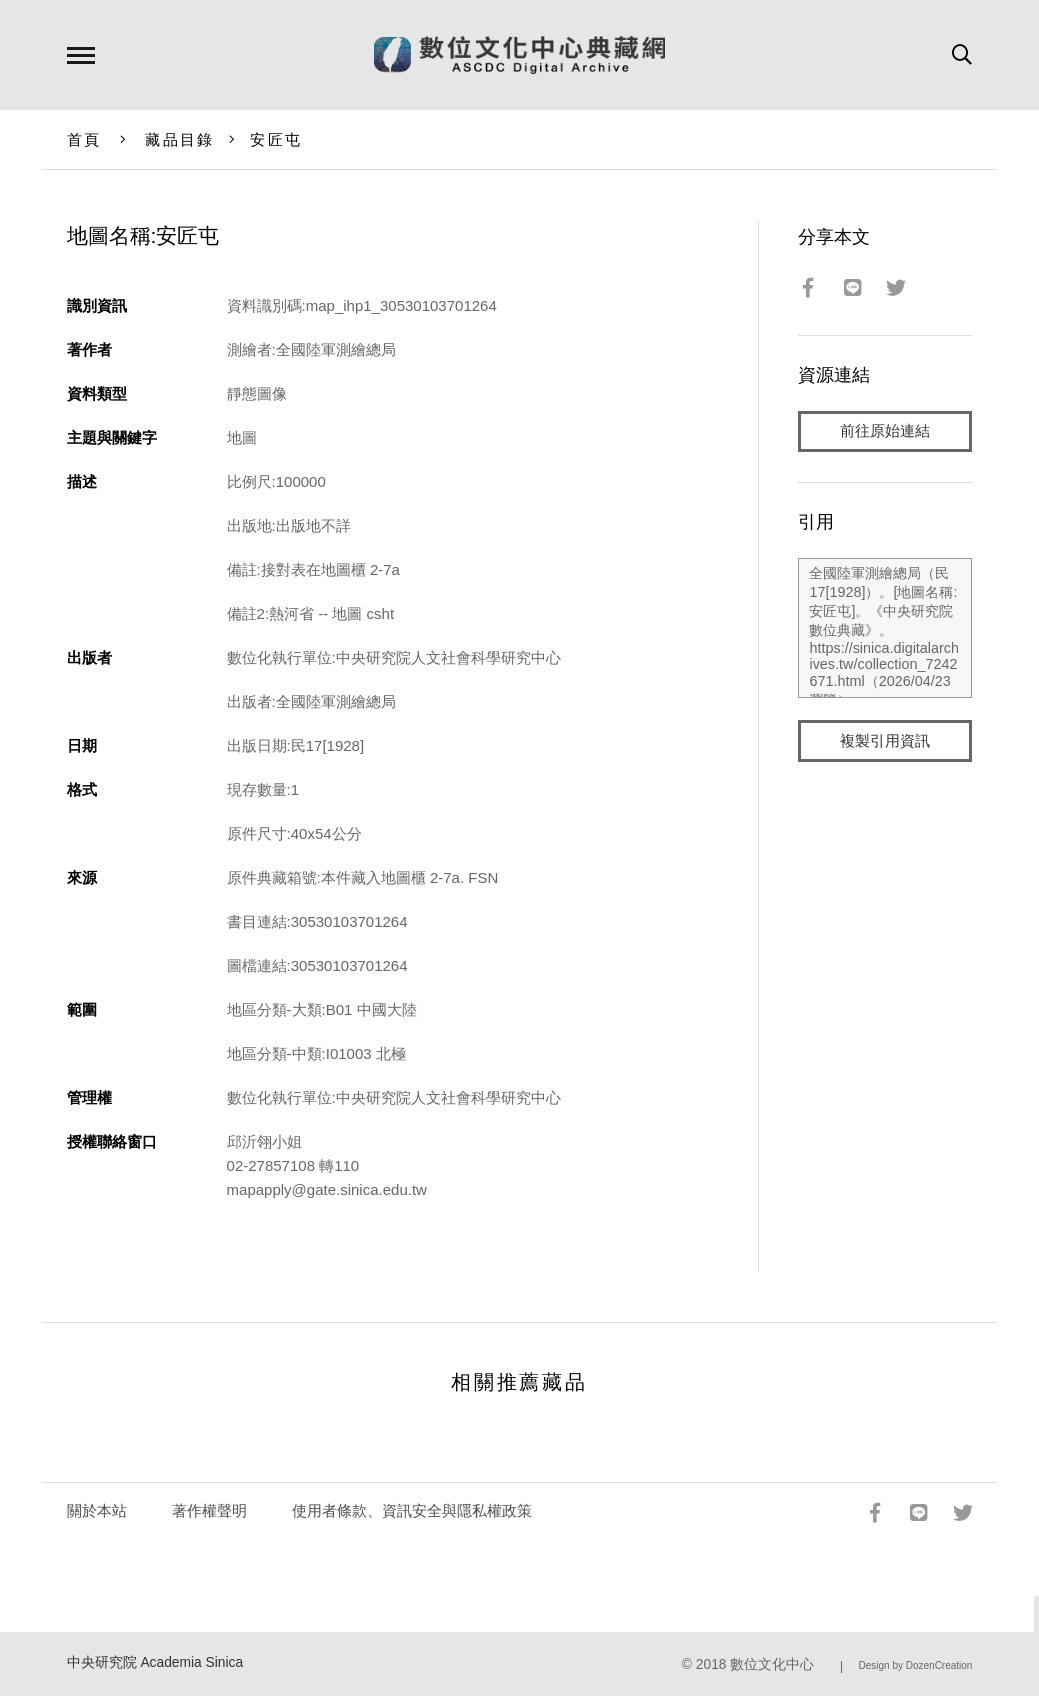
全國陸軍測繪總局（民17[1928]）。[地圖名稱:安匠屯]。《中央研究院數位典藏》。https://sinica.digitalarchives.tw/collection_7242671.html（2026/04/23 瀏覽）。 (885, 629)
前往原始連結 (885, 431)
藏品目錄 (179, 139)
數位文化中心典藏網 (519, 55)
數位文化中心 (772, 1664)
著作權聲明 (209, 1510)
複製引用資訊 (885, 741)
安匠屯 (276, 139)
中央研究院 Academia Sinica (155, 1662)
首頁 (84, 139)
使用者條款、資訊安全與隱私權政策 (412, 1510)
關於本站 (97, 1510)
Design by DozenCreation (915, 1665)
